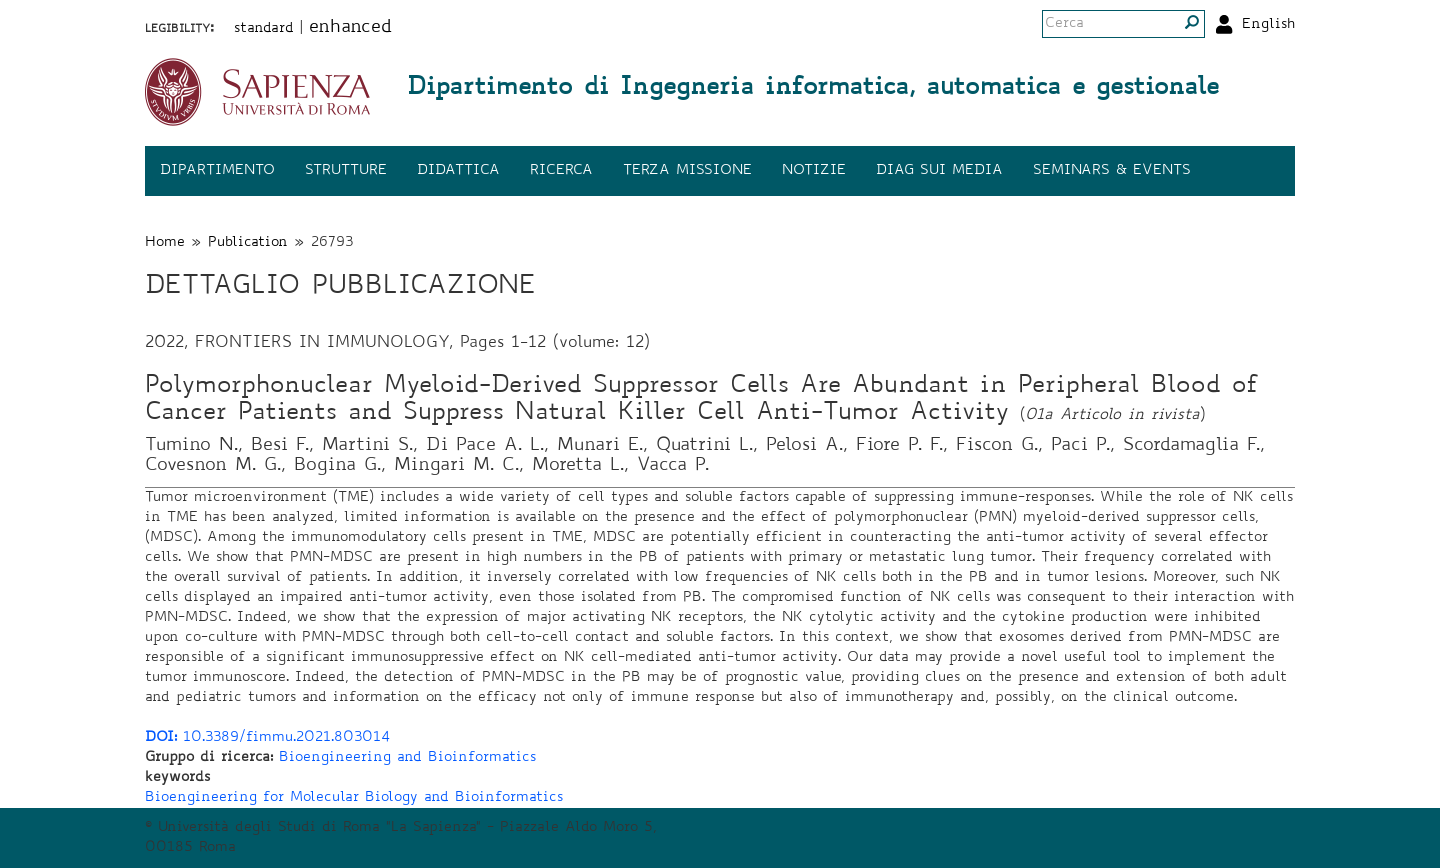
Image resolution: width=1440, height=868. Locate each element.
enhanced (350, 28)
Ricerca (561, 171)
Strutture (346, 171)
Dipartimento (217, 171)
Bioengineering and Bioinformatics (407, 758)
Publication (248, 243)
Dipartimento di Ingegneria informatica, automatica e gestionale (813, 89)
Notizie (814, 171)
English (1268, 25)
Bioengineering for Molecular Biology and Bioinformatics (354, 798)
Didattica (458, 171)
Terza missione (687, 171)
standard (264, 29)
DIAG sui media (939, 171)
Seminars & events (1112, 171)
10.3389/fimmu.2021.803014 (267, 738)
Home (165, 243)
